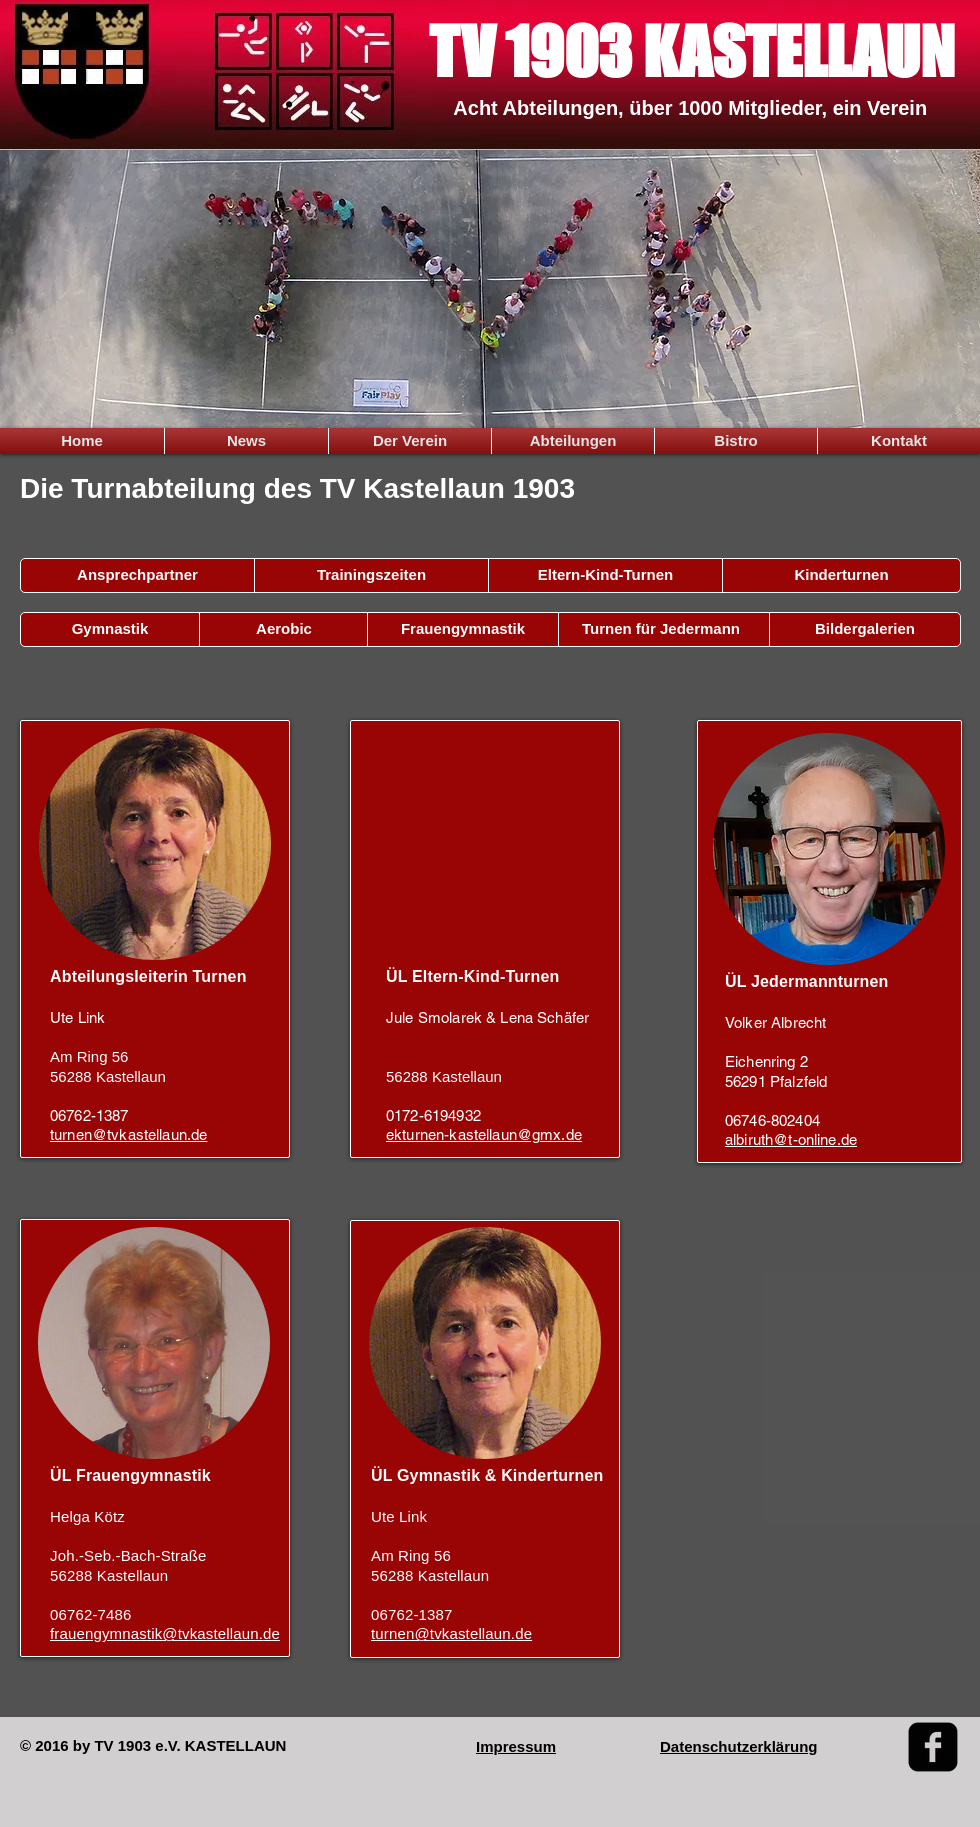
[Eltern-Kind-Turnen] (605, 575)
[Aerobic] (284, 629)
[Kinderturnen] (841, 575)
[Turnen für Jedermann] (661, 629)
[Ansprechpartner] (137, 575)
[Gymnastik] (110, 629)
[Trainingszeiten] (371, 575)
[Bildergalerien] (865, 629)
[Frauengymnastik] (463, 629)
